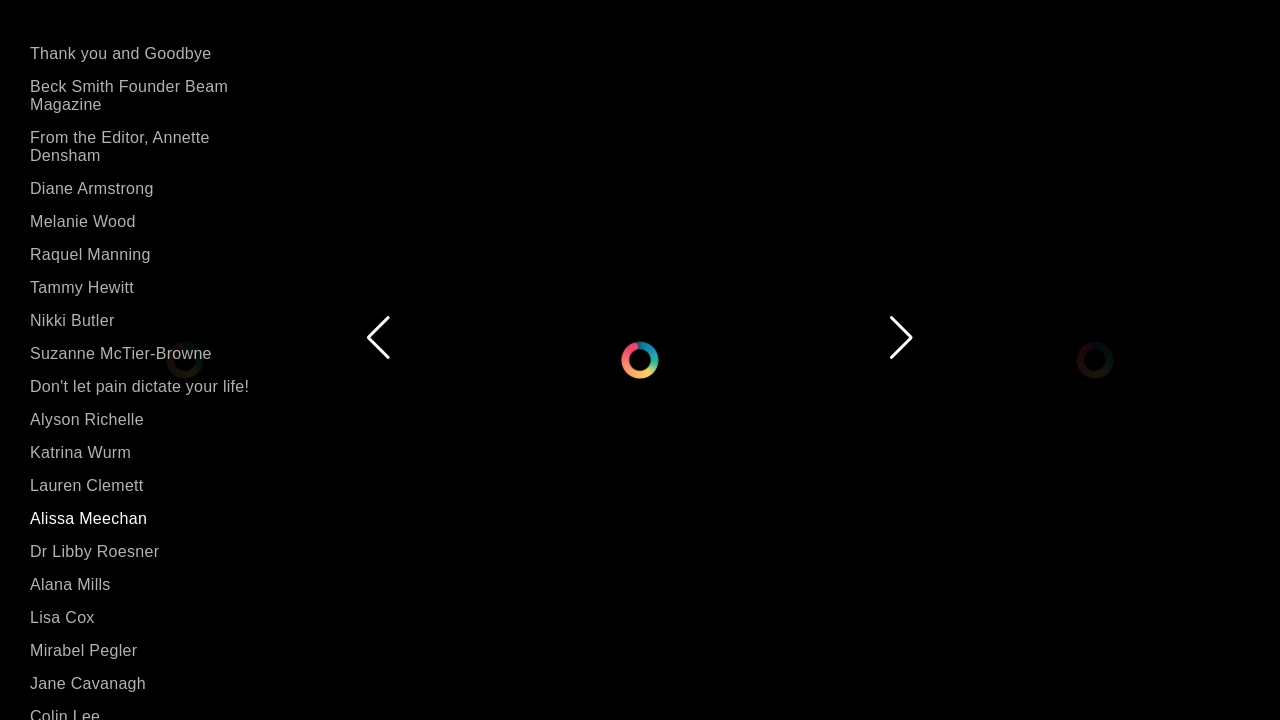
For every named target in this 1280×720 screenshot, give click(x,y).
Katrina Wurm (80, 452)
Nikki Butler (72, 320)
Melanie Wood (83, 221)
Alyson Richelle (87, 419)
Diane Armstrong (92, 188)
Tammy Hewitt (82, 287)
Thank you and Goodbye (121, 53)
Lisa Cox (62, 617)
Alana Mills (70, 584)
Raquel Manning (90, 254)
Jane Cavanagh (88, 683)
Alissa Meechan (88, 518)
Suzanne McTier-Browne (121, 353)
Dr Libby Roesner (94, 551)
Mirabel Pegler (83, 650)
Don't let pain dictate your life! (139, 386)
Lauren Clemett (87, 485)
